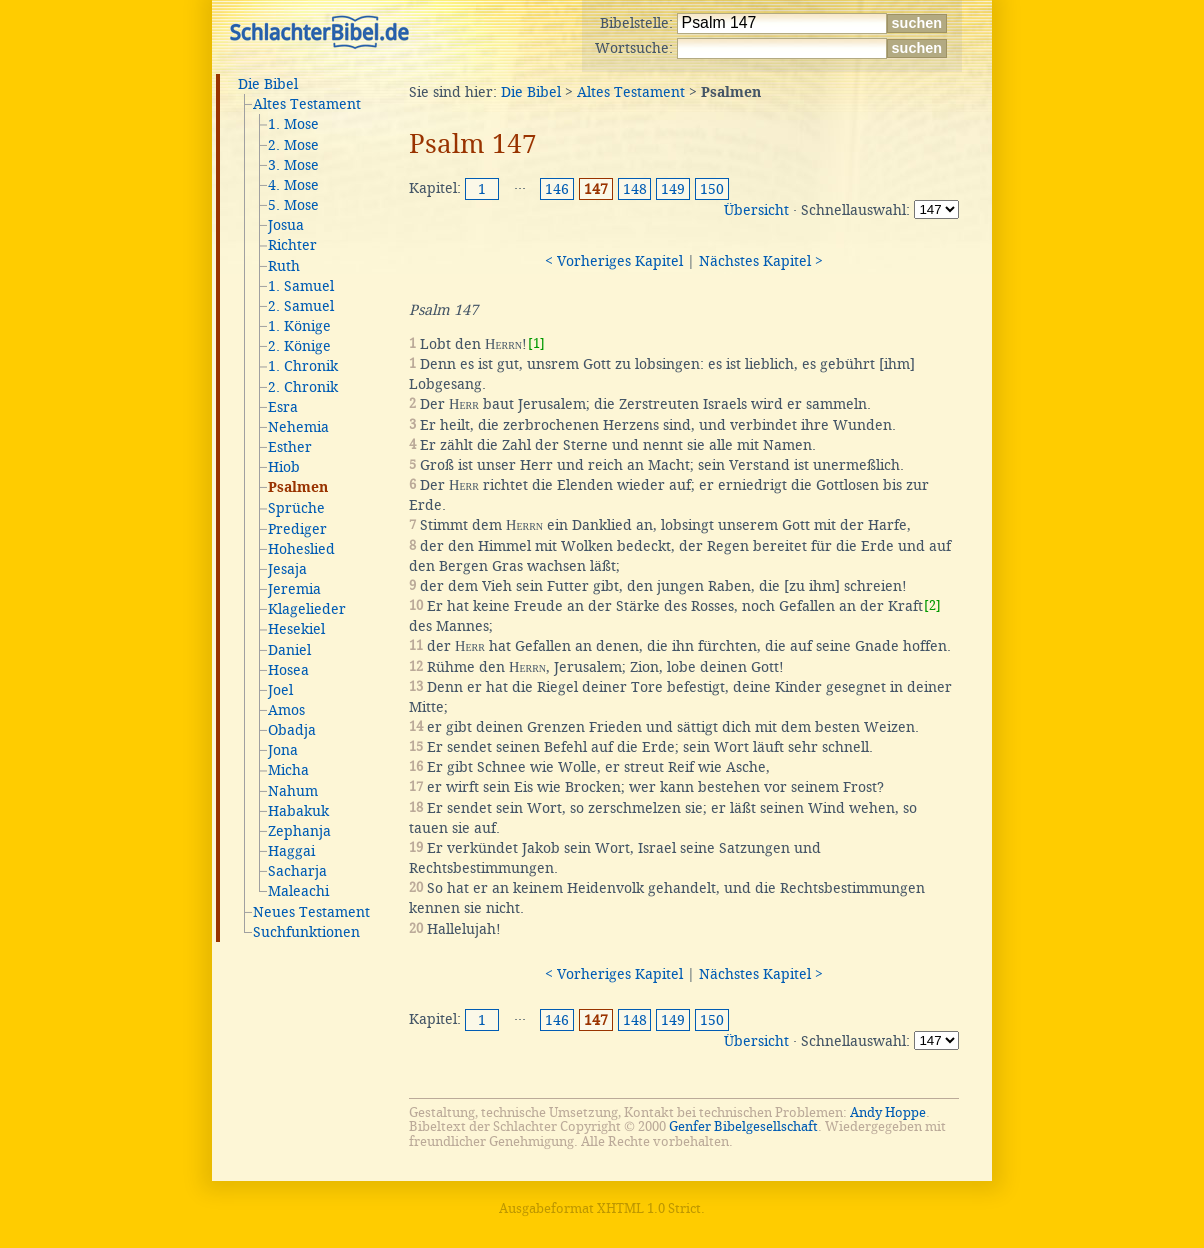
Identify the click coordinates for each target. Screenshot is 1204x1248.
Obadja (292, 730)
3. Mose (293, 165)
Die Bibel (268, 84)
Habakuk (298, 811)
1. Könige (299, 326)
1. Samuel (301, 286)
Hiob (284, 467)
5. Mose (293, 205)
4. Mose (293, 185)
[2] (932, 605)
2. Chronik (303, 387)
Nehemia (298, 427)
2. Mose (293, 145)
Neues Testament (311, 912)
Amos (286, 710)
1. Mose (293, 124)
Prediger (297, 529)
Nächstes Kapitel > (761, 261)
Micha (288, 770)
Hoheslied (301, 549)
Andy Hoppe (888, 1112)
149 (673, 189)
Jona (283, 750)
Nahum (293, 791)
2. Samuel (301, 306)
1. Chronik (303, 366)
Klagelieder (307, 609)
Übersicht (756, 210)
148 (635, 189)
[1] (536, 343)
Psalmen (298, 488)
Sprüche (296, 508)
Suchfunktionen (306, 932)
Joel (280, 690)
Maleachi (298, 891)
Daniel (289, 650)
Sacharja (297, 871)
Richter (292, 245)
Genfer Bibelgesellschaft (743, 1126)
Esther (290, 447)
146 (557, 189)
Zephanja (299, 831)
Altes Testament (307, 104)
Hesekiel (296, 629)
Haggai (291, 851)
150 (712, 189)
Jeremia (294, 589)
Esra (283, 407)
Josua (286, 225)
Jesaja (287, 569)
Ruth (284, 266)
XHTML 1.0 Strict (649, 1208)
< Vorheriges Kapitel (614, 261)
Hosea (288, 670)
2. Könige (299, 346)
